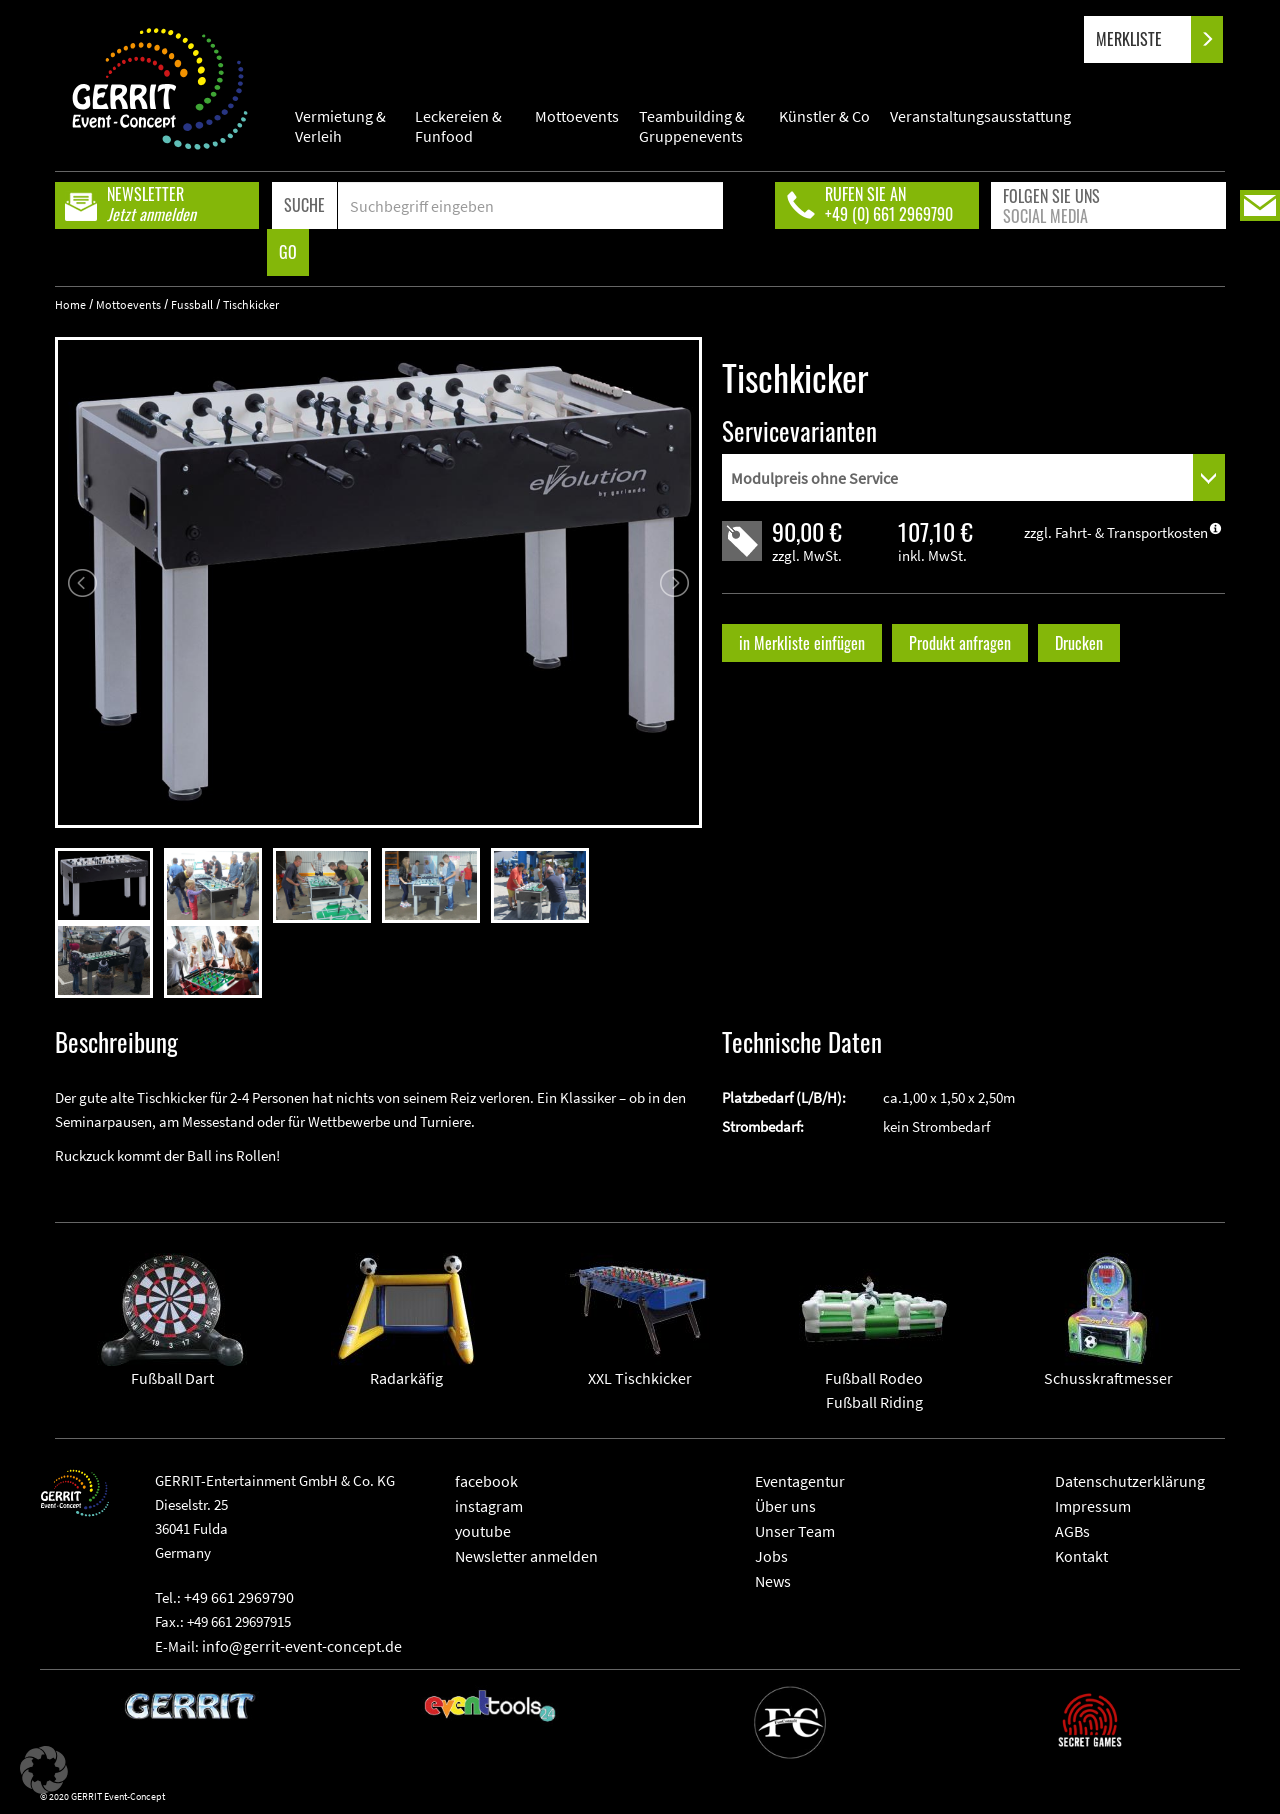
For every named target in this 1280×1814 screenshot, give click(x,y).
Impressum (1093, 1506)
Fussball (192, 304)
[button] (44, 1770)
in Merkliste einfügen (802, 643)
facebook (486, 1481)
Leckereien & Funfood (458, 126)
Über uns (785, 1506)
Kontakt (1081, 1556)
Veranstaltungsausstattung (980, 116)
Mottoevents (577, 116)
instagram (489, 1506)
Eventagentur (800, 1481)
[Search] (530, 205)
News (773, 1581)
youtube (483, 1531)
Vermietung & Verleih (340, 126)
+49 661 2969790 (239, 1597)
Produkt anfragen (960, 643)
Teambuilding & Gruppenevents (692, 126)
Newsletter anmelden (526, 1556)
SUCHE (304, 205)
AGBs (1072, 1531)
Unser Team (795, 1531)
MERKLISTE (1145, 39)
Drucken (1079, 643)
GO (288, 252)
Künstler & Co (824, 116)
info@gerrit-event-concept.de (302, 1646)
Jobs (771, 1556)
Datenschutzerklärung (1130, 1481)
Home (70, 304)
